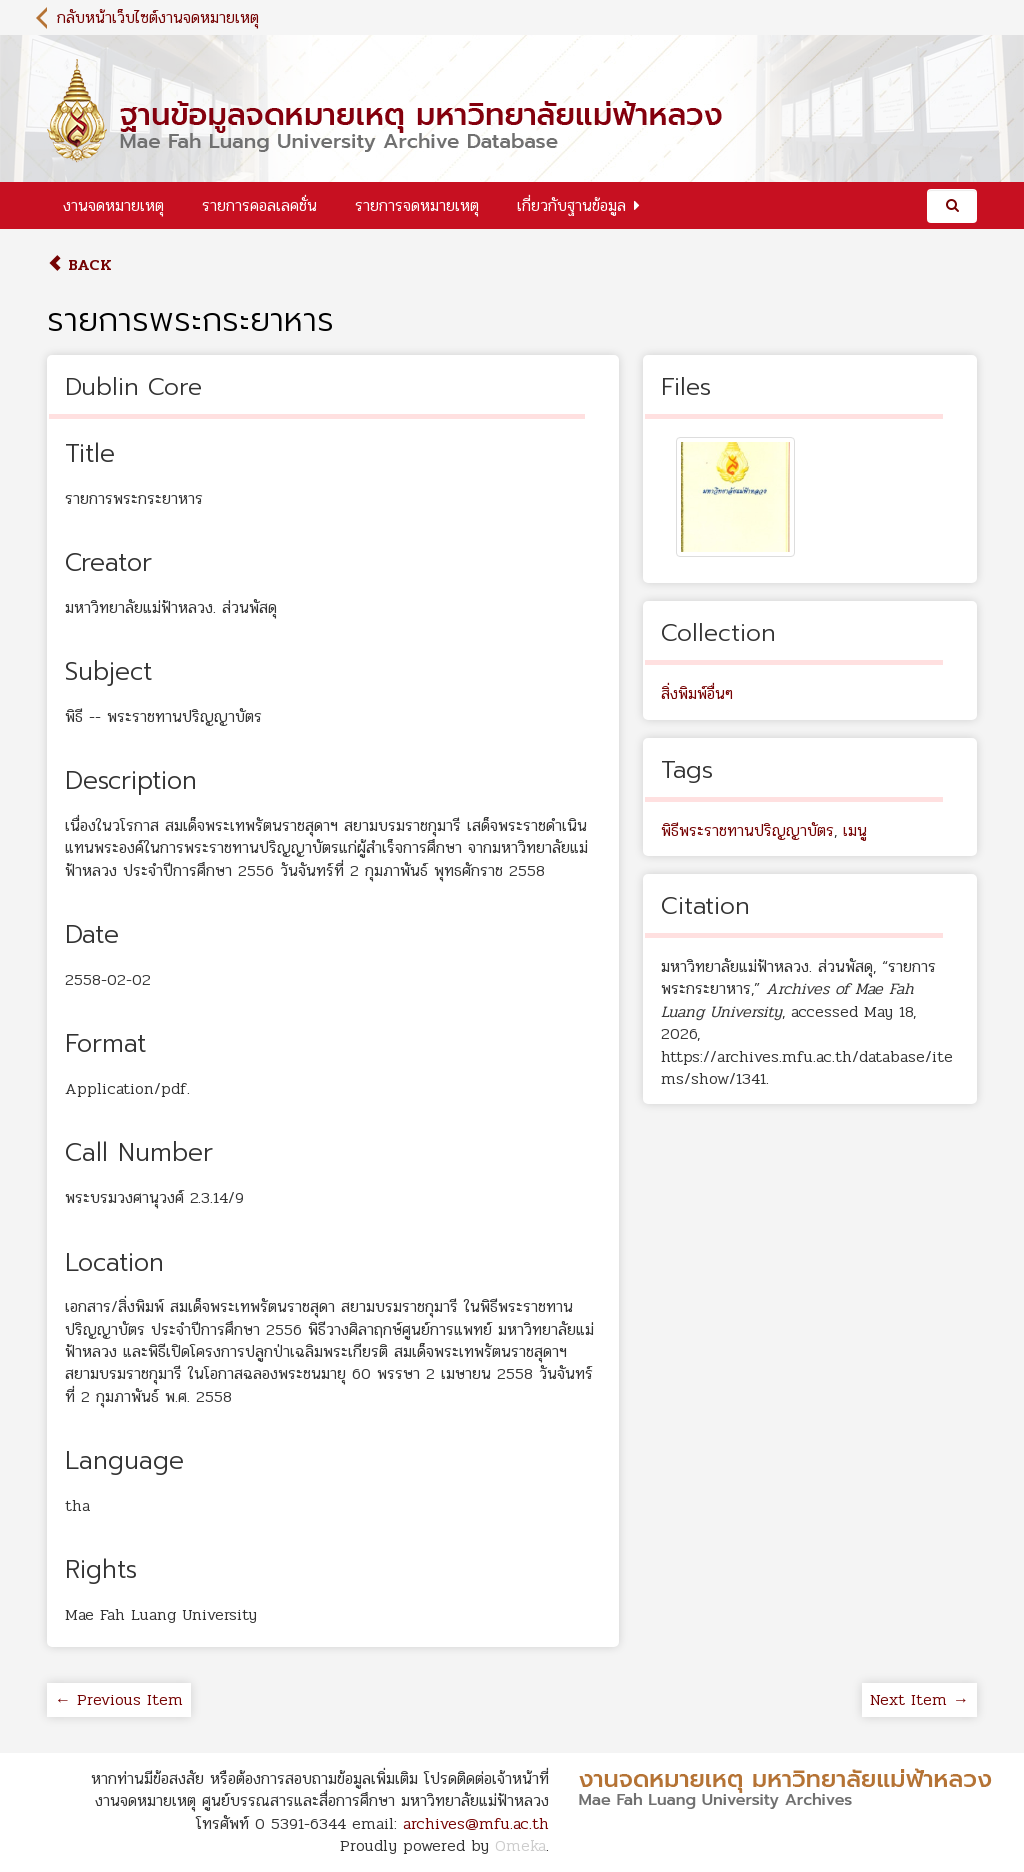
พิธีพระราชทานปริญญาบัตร (747, 830)
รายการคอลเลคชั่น (259, 205)
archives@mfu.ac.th (476, 1823)
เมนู (855, 830)
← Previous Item (119, 1699)
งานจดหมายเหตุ (113, 205)
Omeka (520, 1845)
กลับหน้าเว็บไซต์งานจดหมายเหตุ (158, 17)
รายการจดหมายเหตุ (417, 205)
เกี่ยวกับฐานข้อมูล (571, 205)
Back (79, 264)
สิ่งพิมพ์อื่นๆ (697, 693)
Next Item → (919, 1699)
